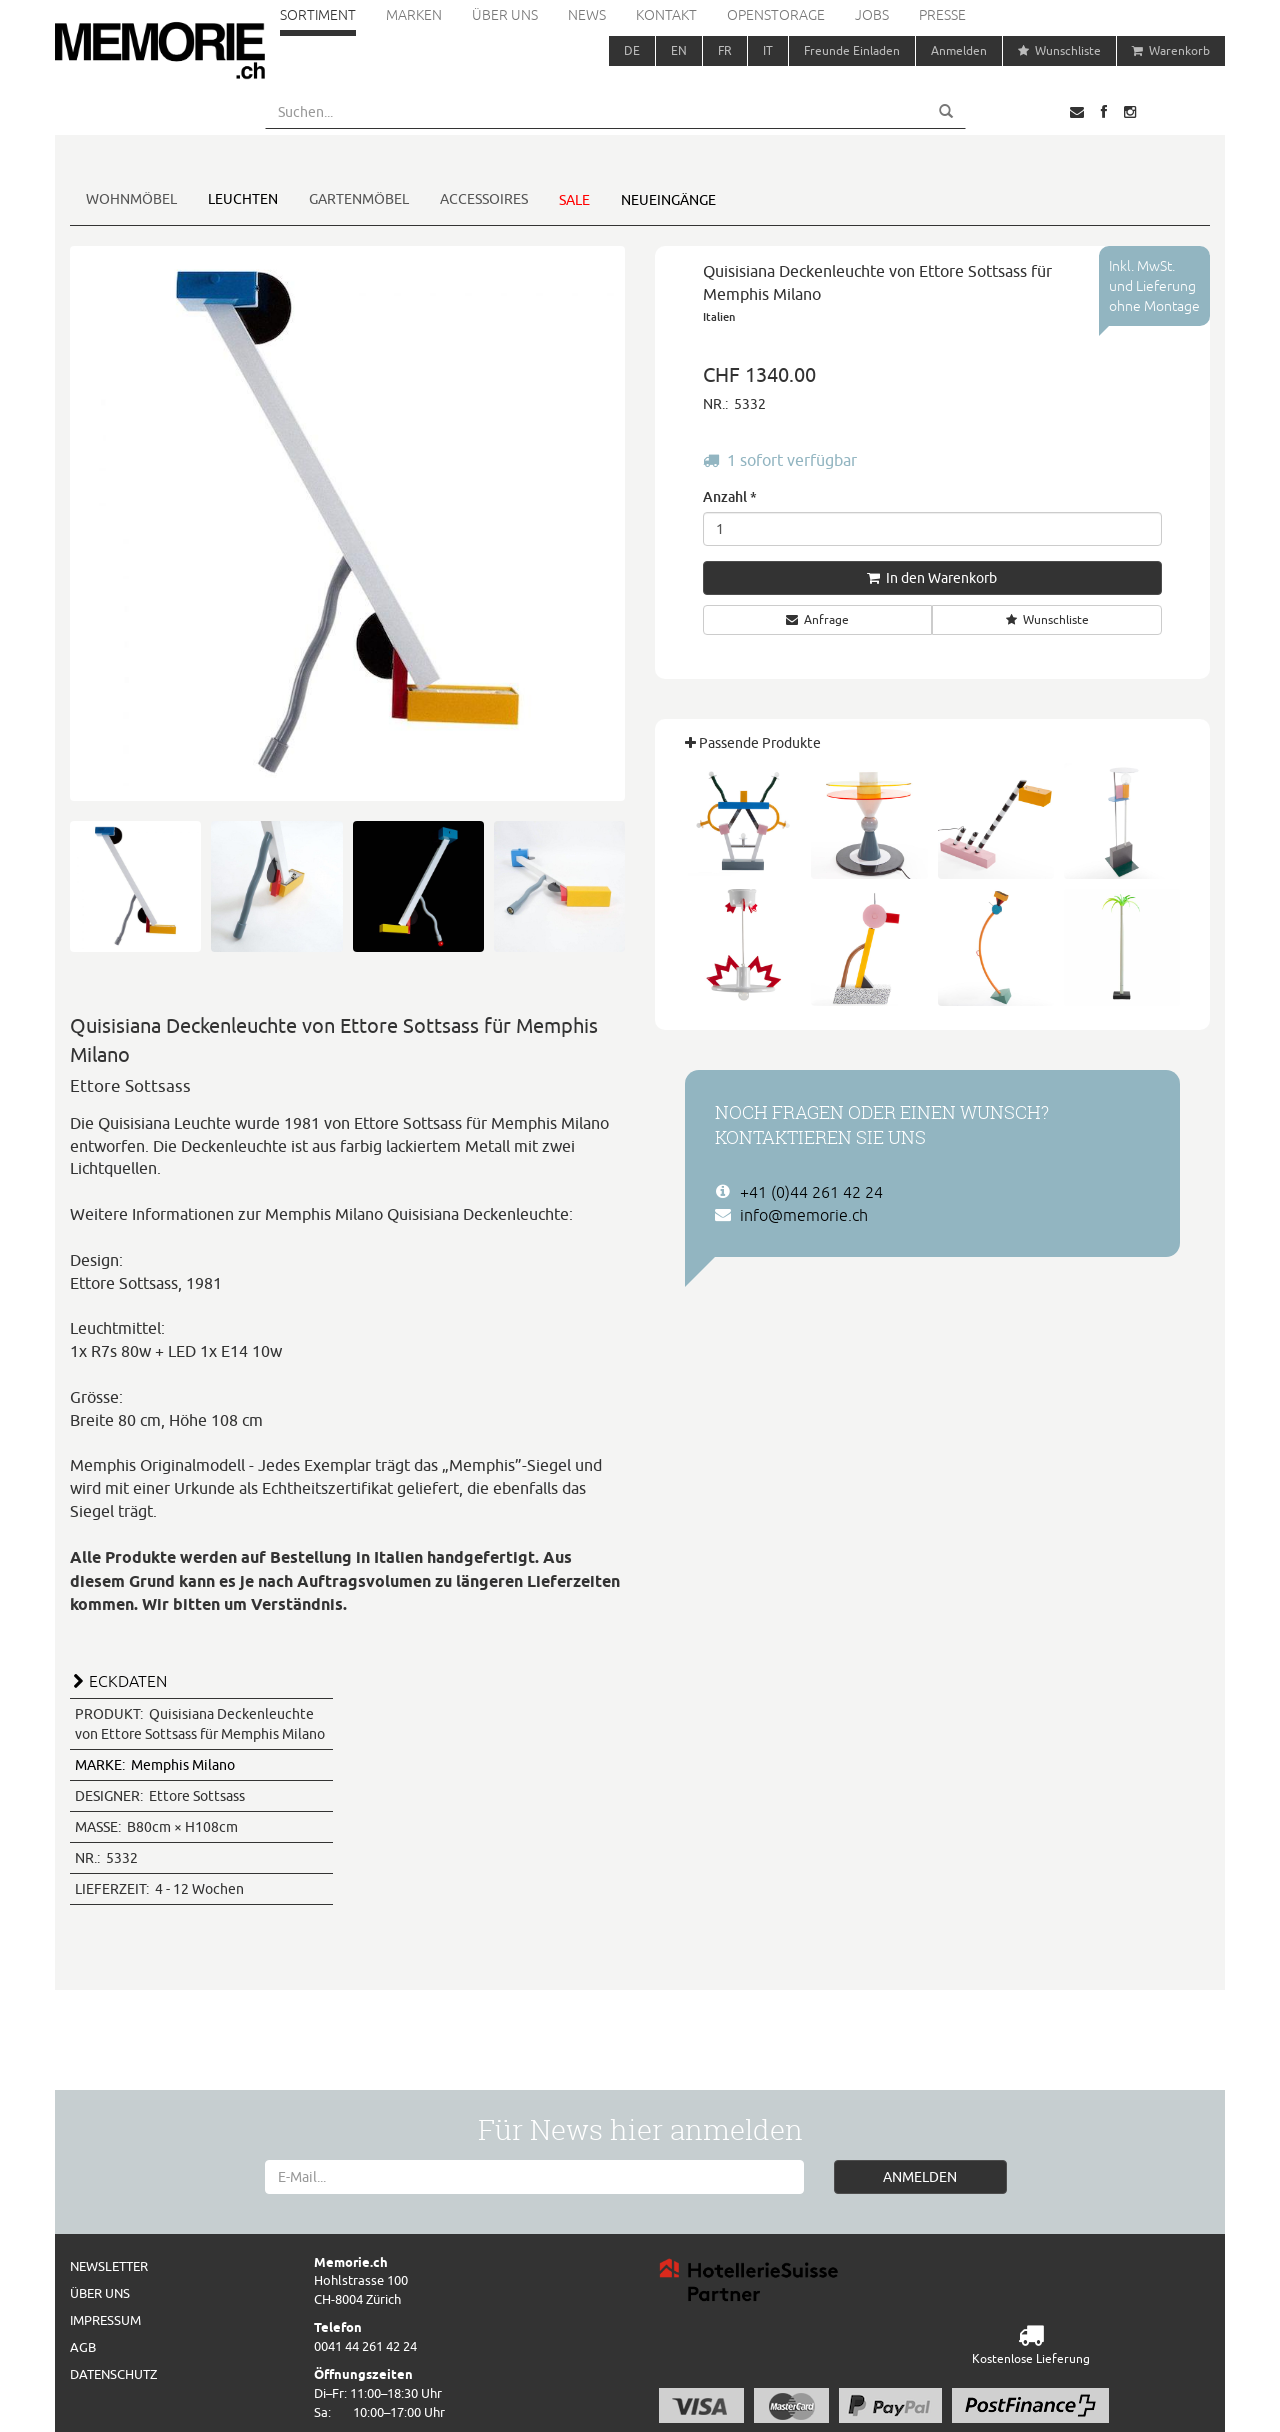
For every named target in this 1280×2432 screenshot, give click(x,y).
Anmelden (959, 50)
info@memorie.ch (804, 1215)
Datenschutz (113, 2374)
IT (768, 50)
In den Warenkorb (932, 578)
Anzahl (730, 496)
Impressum (105, 2320)
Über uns (505, 15)
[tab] (347, 1679)
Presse (942, 15)
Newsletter (109, 2266)
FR (725, 50)
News (587, 15)
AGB (83, 2347)
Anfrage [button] (817, 619)
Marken (414, 15)
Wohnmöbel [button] (131, 199)
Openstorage (776, 15)
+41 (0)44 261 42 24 (811, 1192)
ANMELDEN (920, 2177)
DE (632, 50)
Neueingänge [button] (668, 200)
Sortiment (318, 15)
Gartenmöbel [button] (359, 199)
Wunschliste (1059, 50)
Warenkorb (1171, 50)
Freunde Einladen (852, 50)
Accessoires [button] (484, 199)
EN (679, 50)
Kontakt (666, 15)
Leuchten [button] (243, 199)
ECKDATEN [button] (128, 1681)
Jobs (872, 15)
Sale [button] (574, 200)
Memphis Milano (155, 1765)
